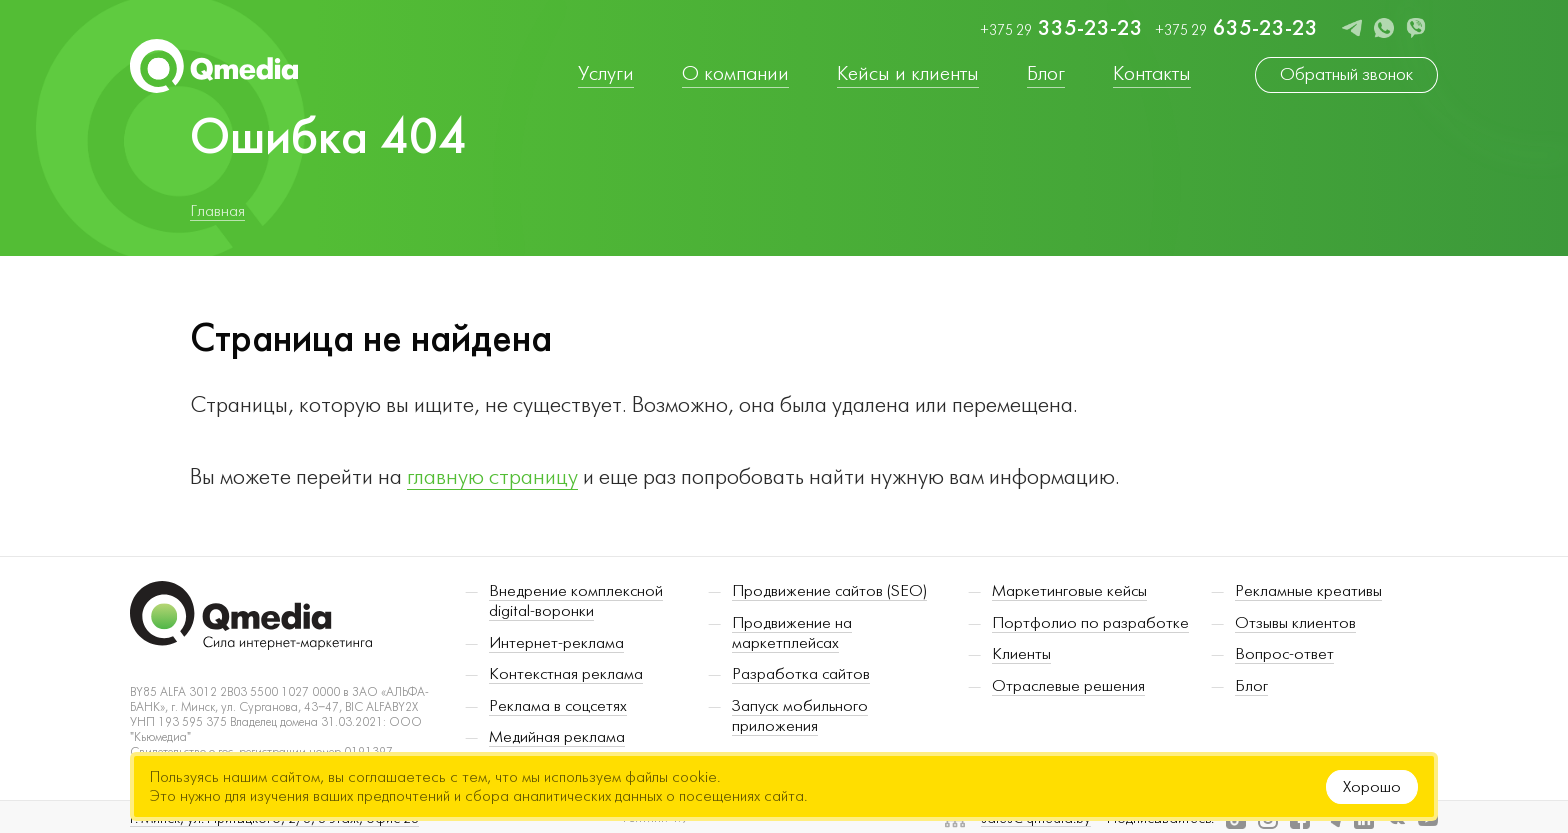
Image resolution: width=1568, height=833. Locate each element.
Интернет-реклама (556, 647)
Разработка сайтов (801, 679)
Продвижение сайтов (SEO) (829, 595)
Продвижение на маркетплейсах (792, 637)
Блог (1251, 690)
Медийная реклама (557, 742)
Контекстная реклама (566, 679)
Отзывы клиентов (1295, 627)
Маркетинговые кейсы (1069, 595)
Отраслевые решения (1068, 690)
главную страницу (492, 477)
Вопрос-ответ (1284, 658)
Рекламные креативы (1308, 595)
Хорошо (1372, 787)
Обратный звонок (1346, 74)
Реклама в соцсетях (558, 710)
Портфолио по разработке (1090, 627)
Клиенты (1021, 658)
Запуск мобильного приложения (800, 720)
